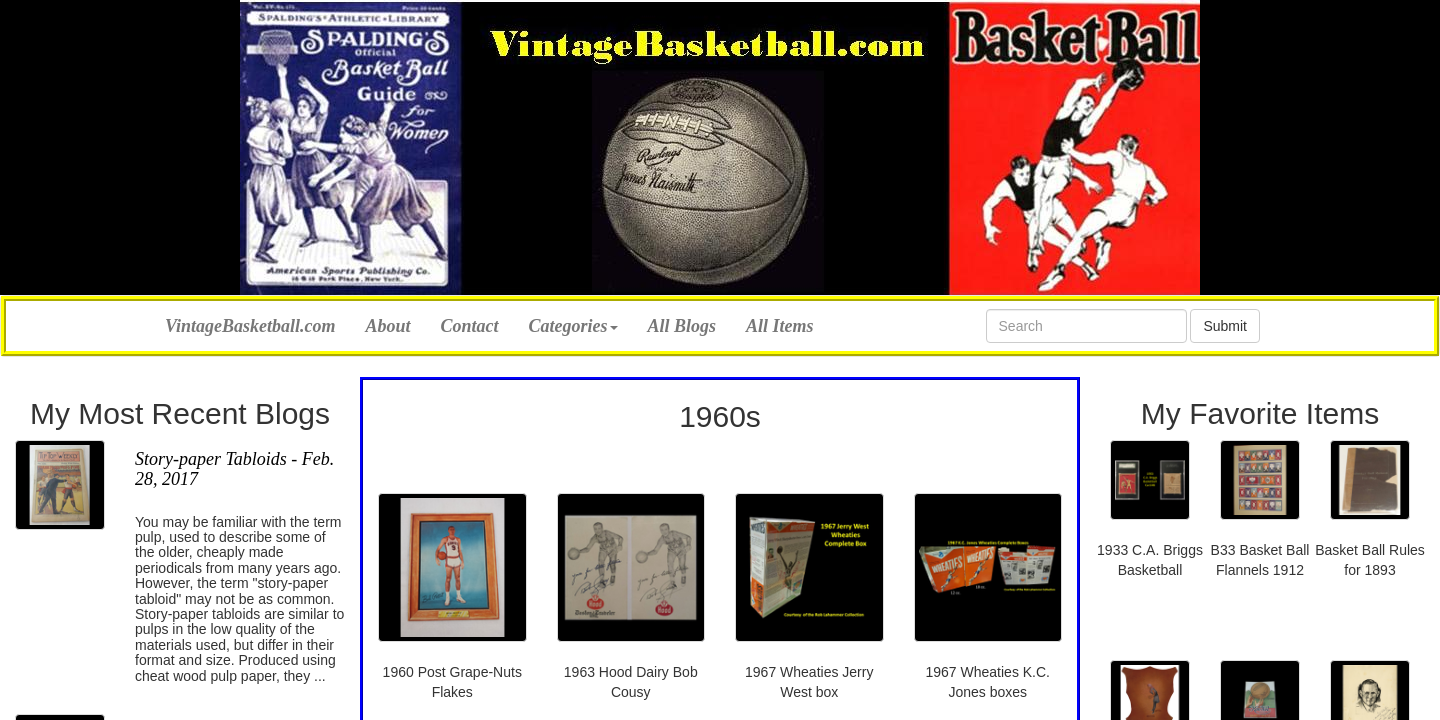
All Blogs (682, 326)
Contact (470, 326)
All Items (780, 326)
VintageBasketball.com (250, 323)
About (388, 326)
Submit (1225, 326)
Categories (573, 326)
